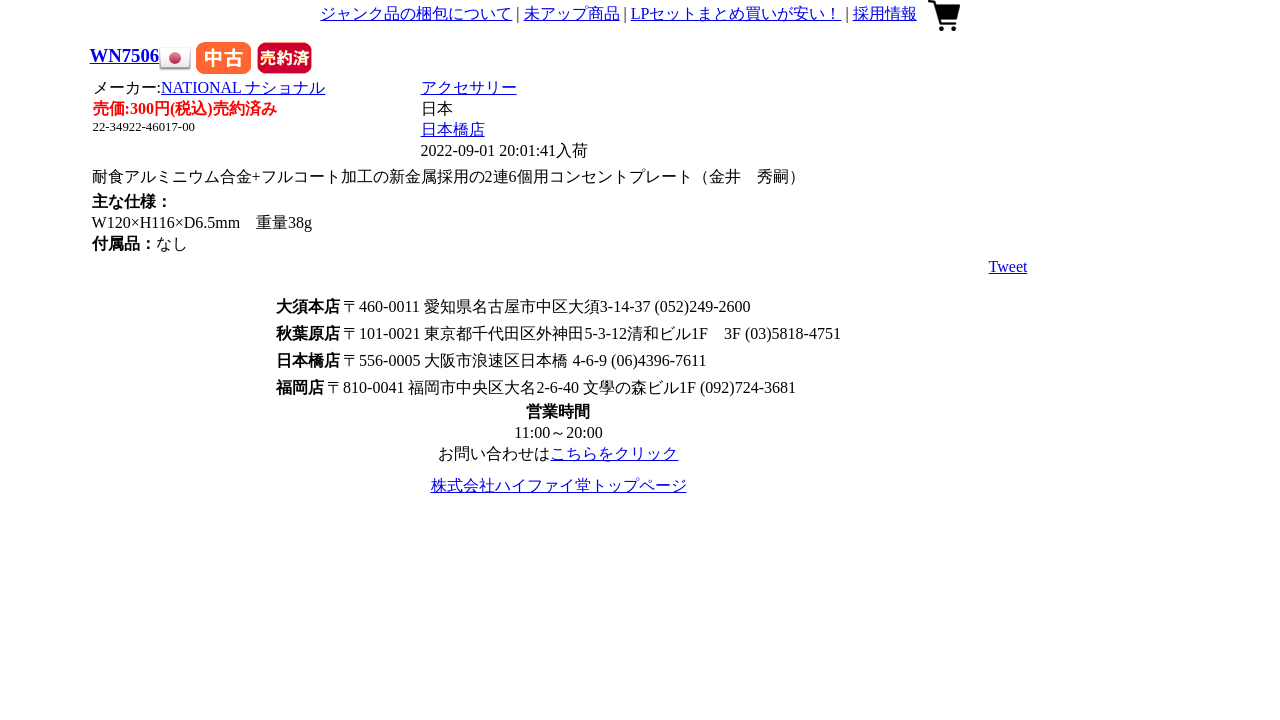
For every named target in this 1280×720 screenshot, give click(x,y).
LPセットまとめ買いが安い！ (736, 13)
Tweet (1008, 266)
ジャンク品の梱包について (416, 13)
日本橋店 (453, 129)
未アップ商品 (572, 13)
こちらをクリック (614, 453)
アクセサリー (469, 87)
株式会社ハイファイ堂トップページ (559, 485)
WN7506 (125, 55)
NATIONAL (243, 87)
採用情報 (885, 13)
